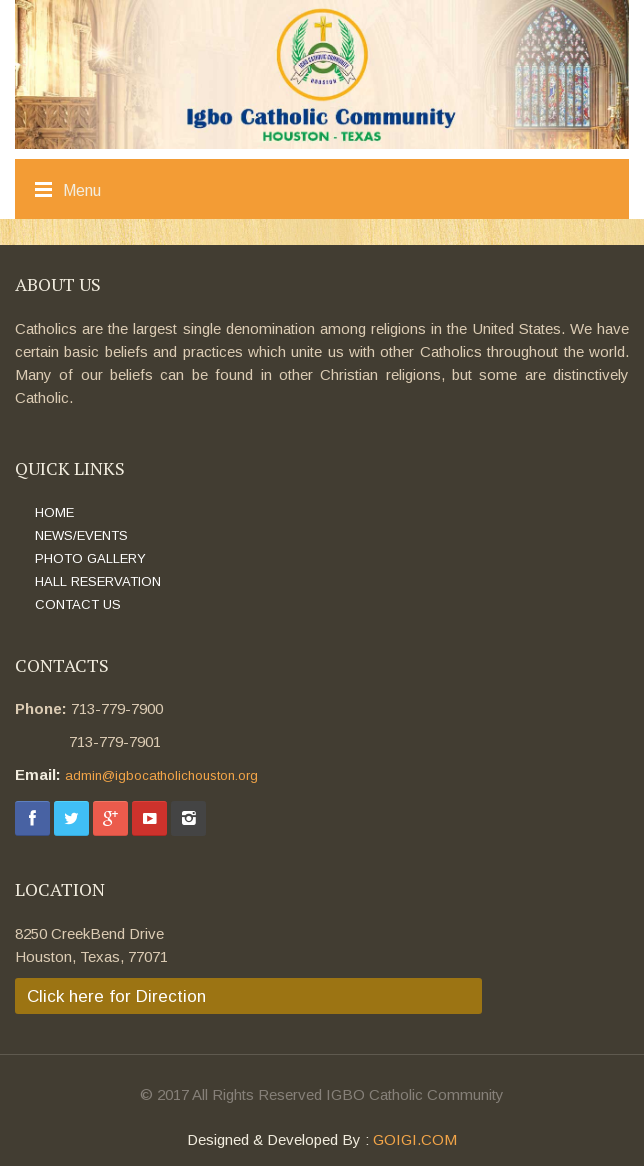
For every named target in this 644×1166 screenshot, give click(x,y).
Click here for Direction (116, 996)
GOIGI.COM (415, 1139)
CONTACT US (78, 604)
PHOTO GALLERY (90, 558)
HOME (54, 512)
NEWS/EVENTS (81, 535)
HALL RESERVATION (98, 581)
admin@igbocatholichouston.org (161, 775)
